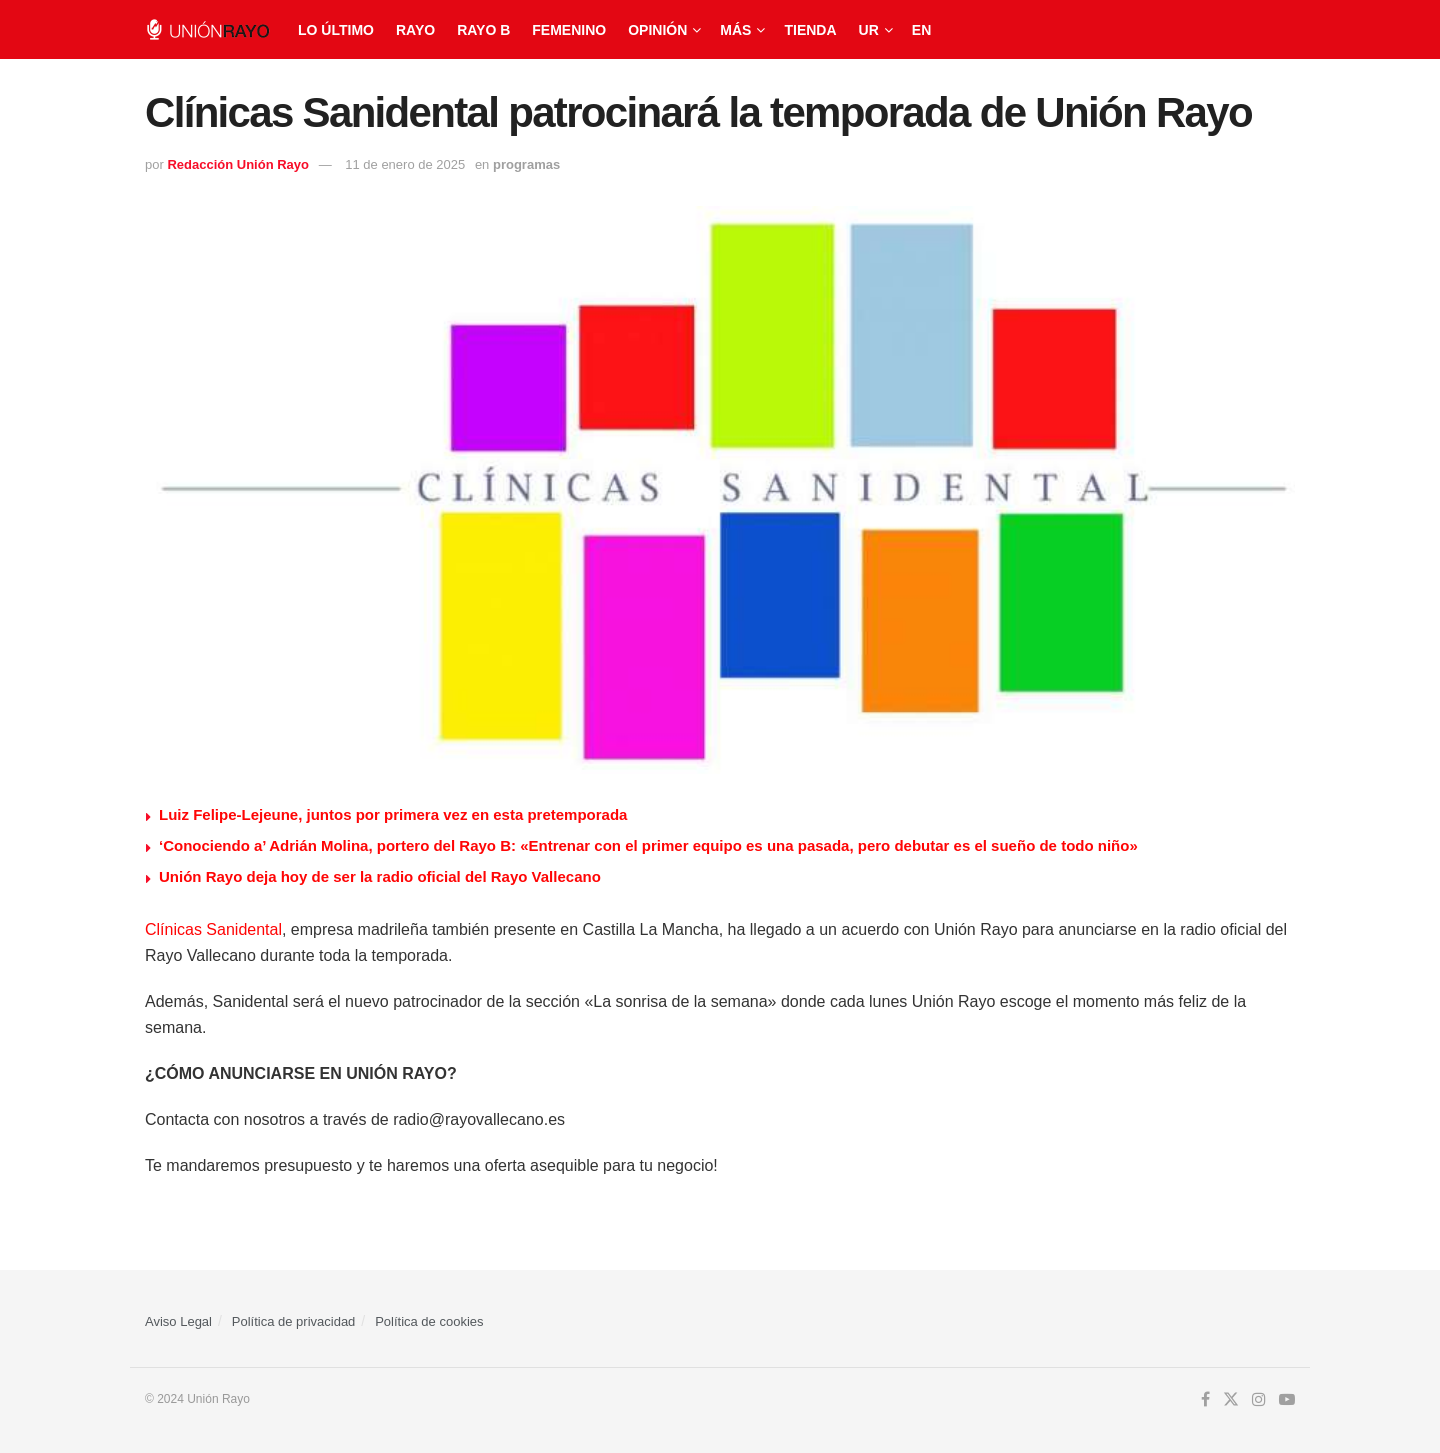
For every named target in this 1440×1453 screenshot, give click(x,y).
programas (526, 164)
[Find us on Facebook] (1205, 1400)
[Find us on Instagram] (1259, 1400)
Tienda (810, 30)
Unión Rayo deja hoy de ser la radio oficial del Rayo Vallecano (380, 876)
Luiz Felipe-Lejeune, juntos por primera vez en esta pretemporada (393, 814)
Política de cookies (429, 1321)
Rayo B (483, 30)
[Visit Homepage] (207, 29)
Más (735, 30)
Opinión (657, 30)
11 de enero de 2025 (405, 164)
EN (921, 30)
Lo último (336, 30)
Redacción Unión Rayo (238, 164)
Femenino (569, 30)
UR (869, 30)
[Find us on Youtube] (1287, 1400)
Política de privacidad (294, 1321)
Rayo (415, 30)
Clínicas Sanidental (213, 929)
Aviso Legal (178, 1321)
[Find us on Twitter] (1231, 1400)
